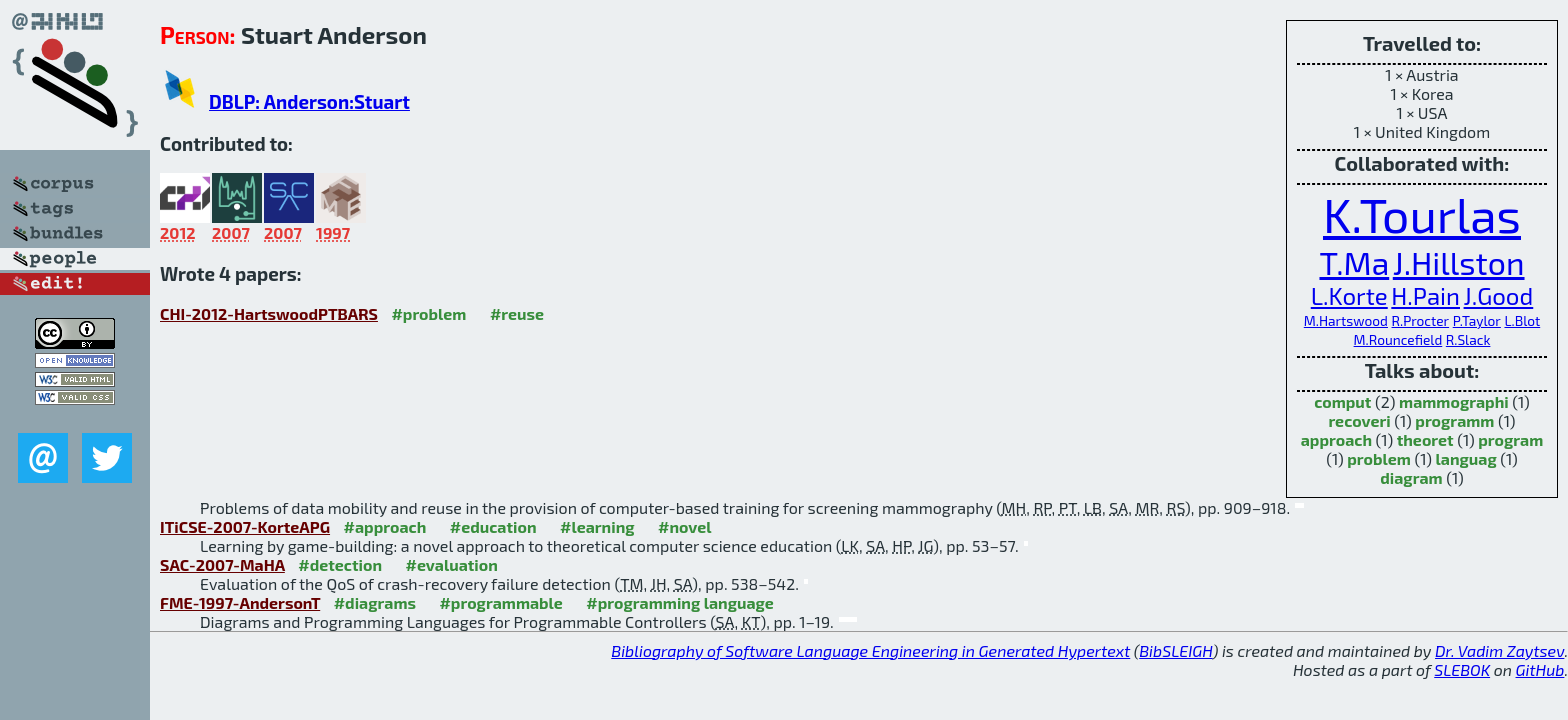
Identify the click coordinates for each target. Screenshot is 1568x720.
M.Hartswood (1346, 320)
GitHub (1540, 669)
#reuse (517, 313)
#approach (385, 526)
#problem (428, 313)
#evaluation (452, 564)
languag (1466, 458)
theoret (1425, 439)
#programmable (500, 602)
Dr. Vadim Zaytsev (1499, 650)
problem (1379, 458)
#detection (340, 564)
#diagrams (375, 602)
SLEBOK (1462, 669)
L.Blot (1522, 320)
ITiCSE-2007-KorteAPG (245, 526)
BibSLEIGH (1175, 650)
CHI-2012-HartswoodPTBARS (269, 313)
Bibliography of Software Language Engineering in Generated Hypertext (870, 650)
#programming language (679, 602)
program (1510, 439)
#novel (685, 526)
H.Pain (1425, 295)
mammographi (1454, 401)
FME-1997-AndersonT (240, 602)
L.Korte (1349, 295)
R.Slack (1468, 339)
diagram (1411, 477)
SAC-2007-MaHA (222, 564)
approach (1336, 439)
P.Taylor (1477, 320)
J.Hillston (1459, 262)
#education (493, 526)
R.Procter (1421, 320)
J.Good (1499, 295)
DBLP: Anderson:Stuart (309, 101)
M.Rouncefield (1398, 339)
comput (1342, 401)
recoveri (1359, 420)
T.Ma (1354, 262)
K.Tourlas (1422, 214)
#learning (597, 526)
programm (1454, 420)
